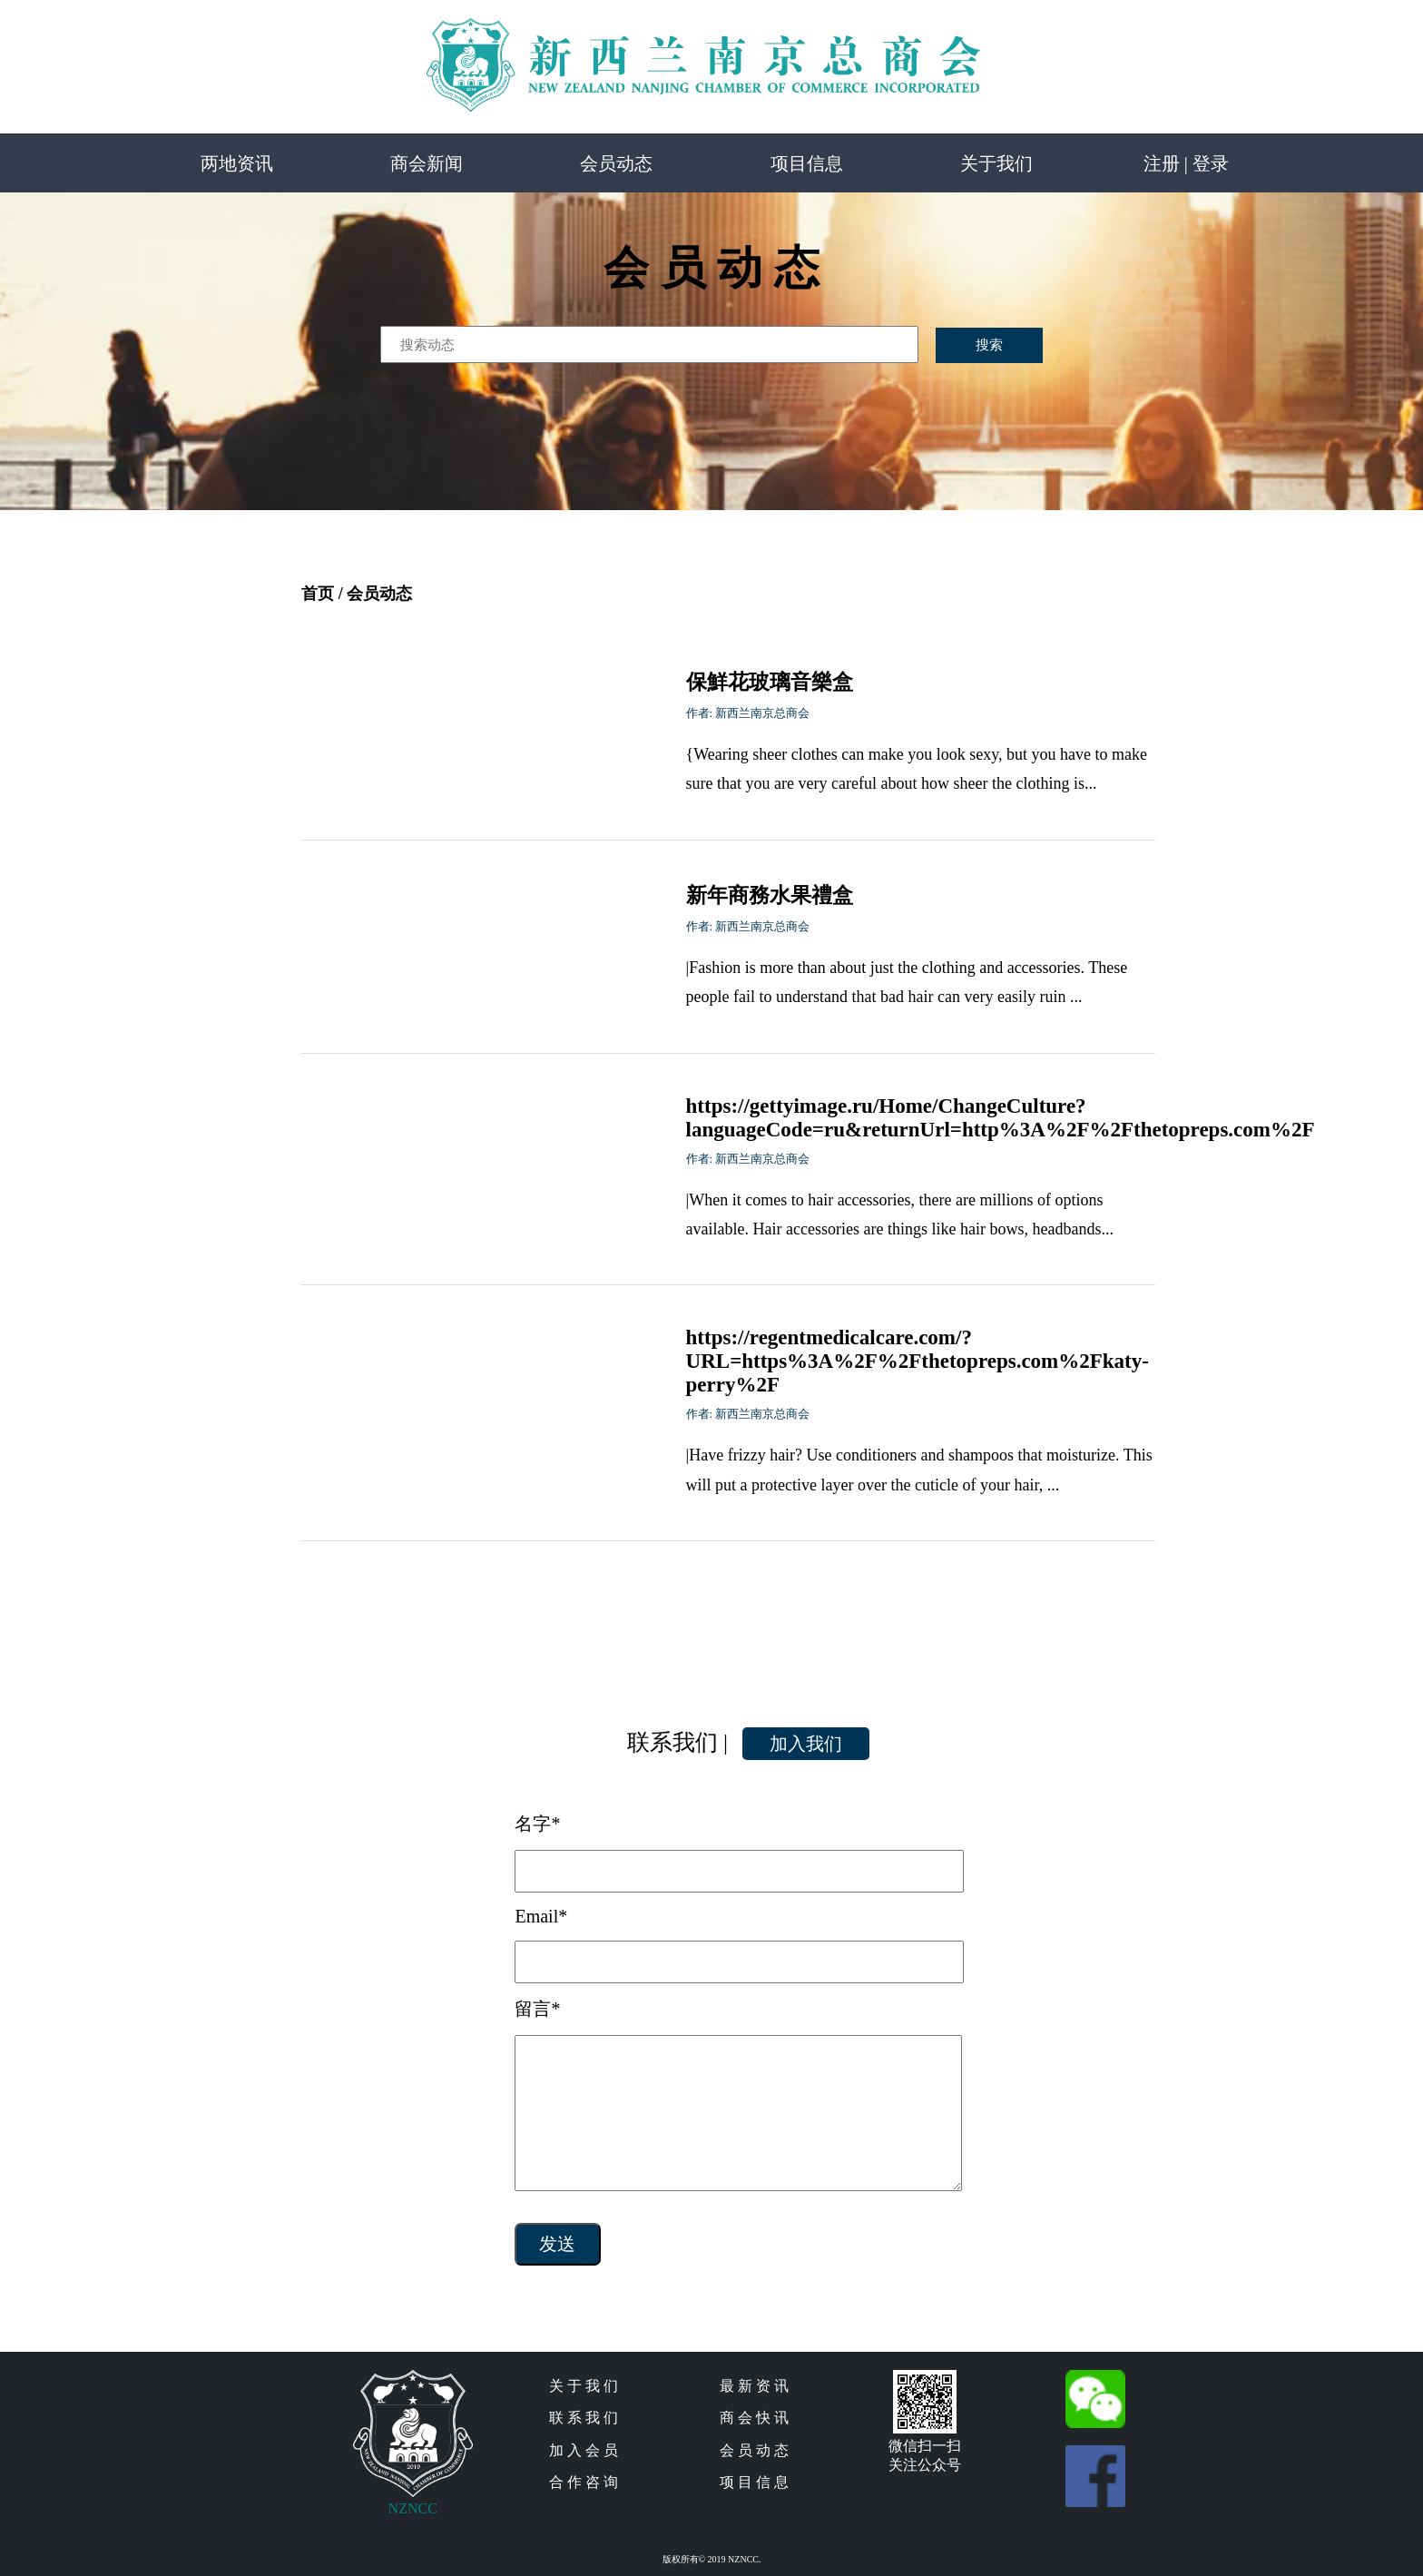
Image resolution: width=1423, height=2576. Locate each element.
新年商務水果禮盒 (769, 895)
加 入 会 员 (583, 2450)
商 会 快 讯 (754, 2417)
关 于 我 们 (583, 2386)
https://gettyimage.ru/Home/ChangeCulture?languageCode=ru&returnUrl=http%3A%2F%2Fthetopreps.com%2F (1000, 1118)
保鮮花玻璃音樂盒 (769, 682)
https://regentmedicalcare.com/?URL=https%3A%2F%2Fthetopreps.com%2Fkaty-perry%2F (917, 1361)
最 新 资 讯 (754, 2386)
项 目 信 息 (754, 2482)
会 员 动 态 (754, 2450)
